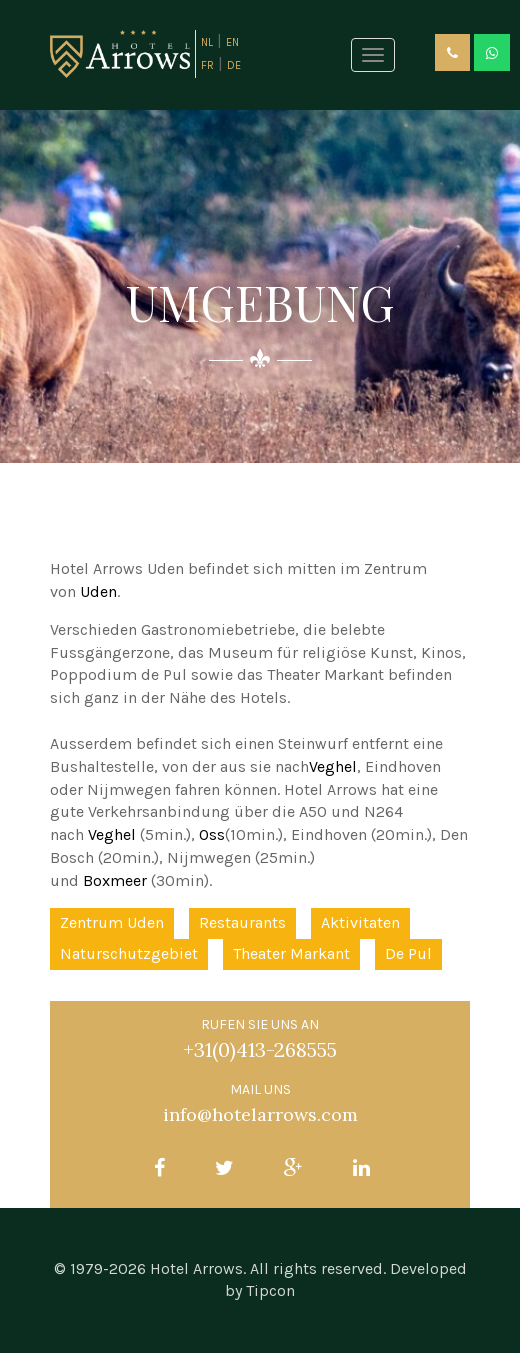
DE (234, 65)
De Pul (408, 953)
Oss (212, 834)
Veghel (333, 766)
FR (207, 65)
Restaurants (242, 922)
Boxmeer (115, 880)
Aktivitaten (360, 922)
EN (232, 42)
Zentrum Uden (112, 922)
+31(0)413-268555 (260, 1049)
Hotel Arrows (196, 1268)
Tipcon (270, 1290)
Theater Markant (291, 953)
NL (207, 42)
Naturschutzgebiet (129, 953)
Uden (98, 591)
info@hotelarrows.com (260, 1114)
